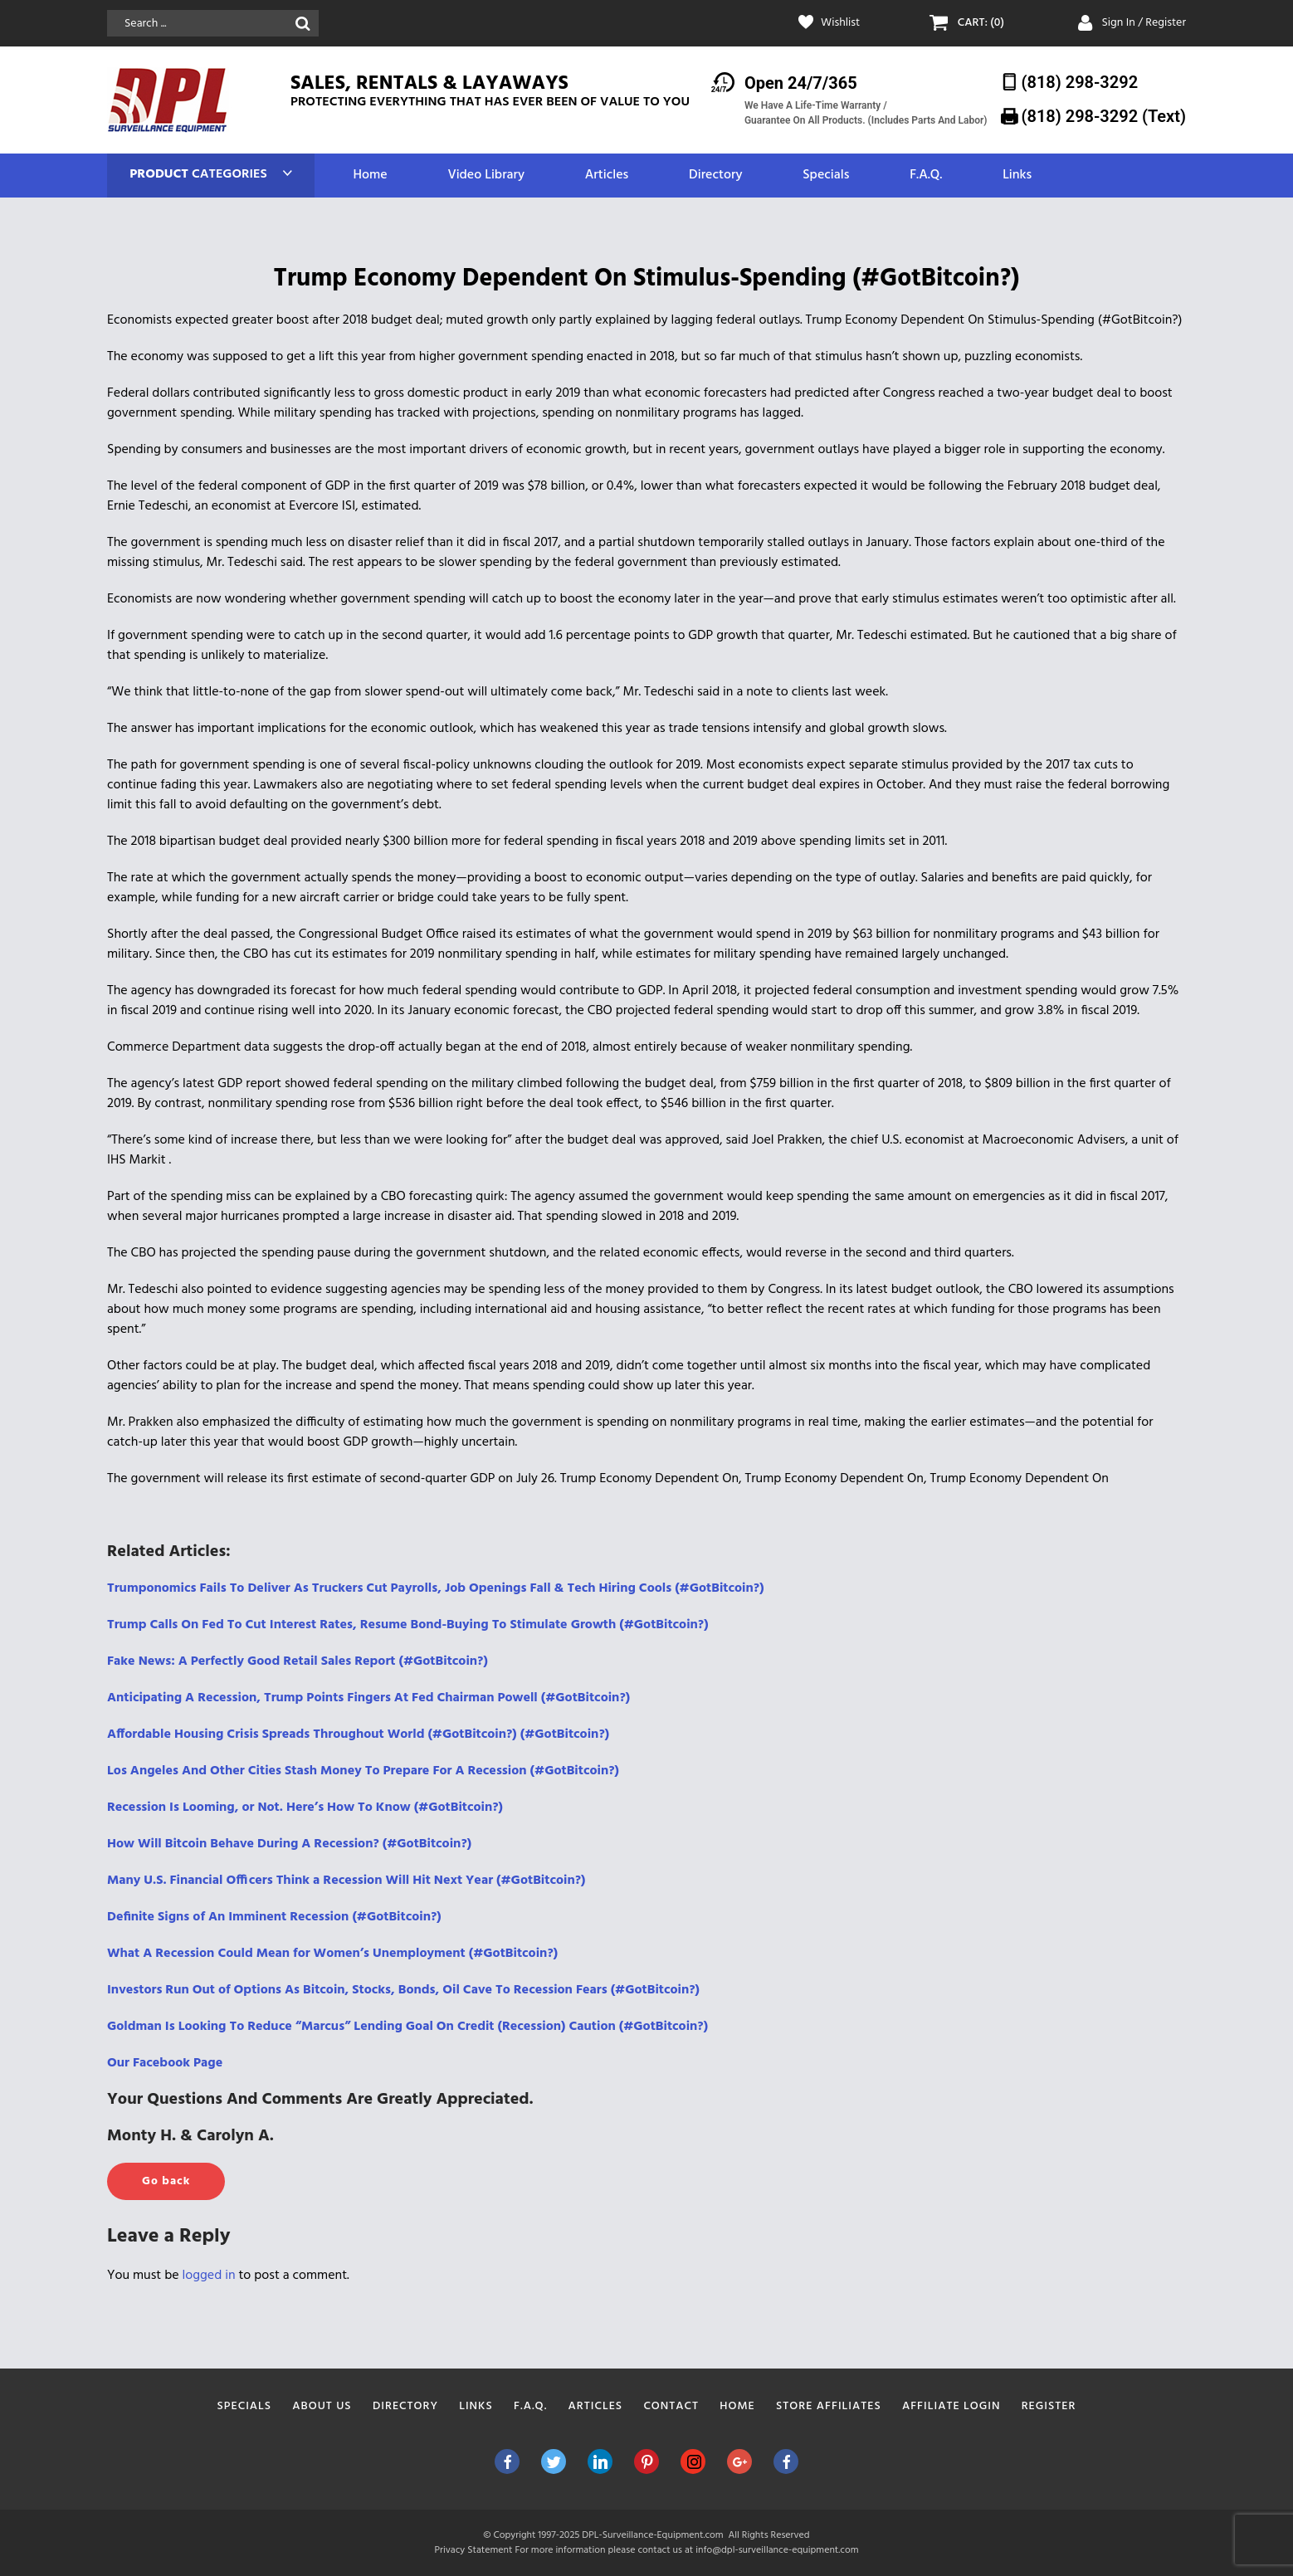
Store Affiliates (828, 2406)
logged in (209, 2275)
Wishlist (840, 23)
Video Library (486, 175)
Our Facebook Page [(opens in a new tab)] (164, 2063)
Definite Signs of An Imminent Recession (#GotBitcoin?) (274, 1917)
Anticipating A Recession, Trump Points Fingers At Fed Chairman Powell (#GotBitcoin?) (368, 1698)
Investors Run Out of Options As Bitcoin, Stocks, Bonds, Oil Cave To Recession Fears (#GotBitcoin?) (403, 1990)
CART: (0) (981, 23)
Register (1049, 2406)
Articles (606, 175)
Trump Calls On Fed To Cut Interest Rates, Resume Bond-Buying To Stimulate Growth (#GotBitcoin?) (408, 1625)
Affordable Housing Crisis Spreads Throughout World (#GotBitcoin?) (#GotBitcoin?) (358, 1734)
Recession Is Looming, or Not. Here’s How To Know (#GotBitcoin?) (305, 1807)
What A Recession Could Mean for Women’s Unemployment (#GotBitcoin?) (332, 1953)
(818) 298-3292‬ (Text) (1104, 116)
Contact (671, 2406)
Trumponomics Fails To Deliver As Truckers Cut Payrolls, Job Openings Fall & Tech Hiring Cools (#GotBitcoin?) (435, 1588)
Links (1017, 175)
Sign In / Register (1143, 22)
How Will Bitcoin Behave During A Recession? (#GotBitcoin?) (289, 1844)
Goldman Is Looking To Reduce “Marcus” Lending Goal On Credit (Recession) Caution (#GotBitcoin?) (407, 2026)
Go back (166, 2181)
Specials (826, 175)
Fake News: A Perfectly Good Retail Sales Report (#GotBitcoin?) (297, 1661)
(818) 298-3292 (1080, 82)
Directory (715, 175)
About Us (321, 2406)
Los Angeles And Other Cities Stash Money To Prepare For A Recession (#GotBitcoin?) (363, 1771)
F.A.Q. (926, 175)
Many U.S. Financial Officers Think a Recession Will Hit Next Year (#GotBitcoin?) (346, 1880)
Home (370, 175)
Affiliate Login (951, 2406)
